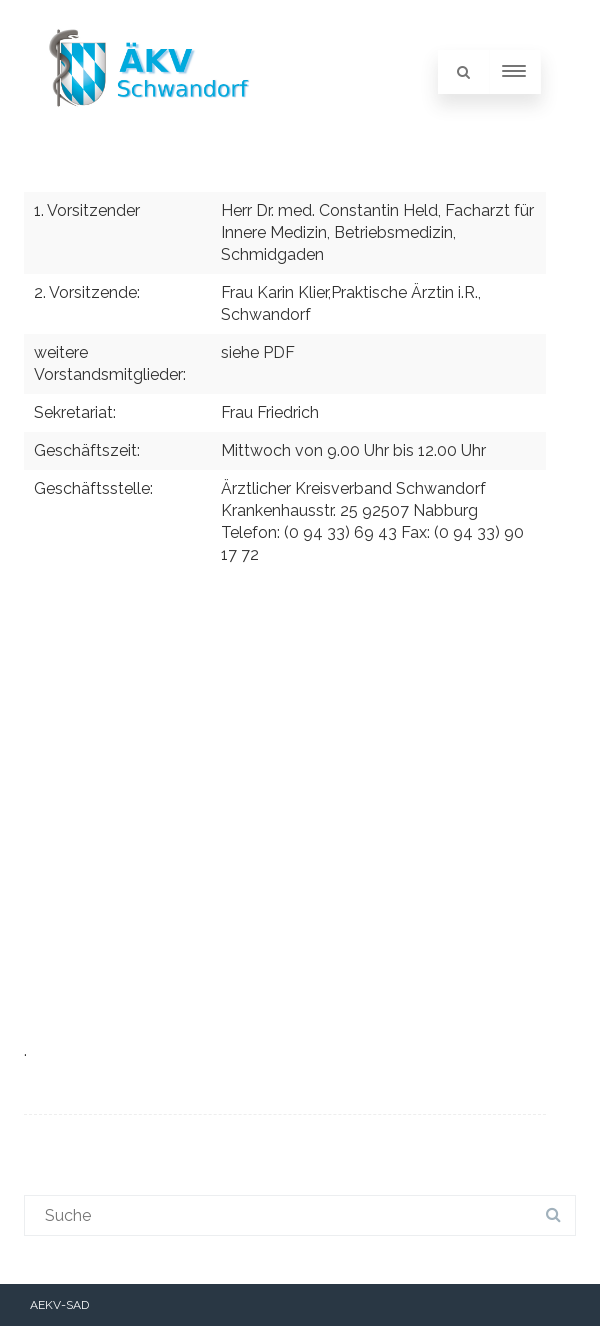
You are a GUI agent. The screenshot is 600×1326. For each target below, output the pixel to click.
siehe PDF (258, 352)
